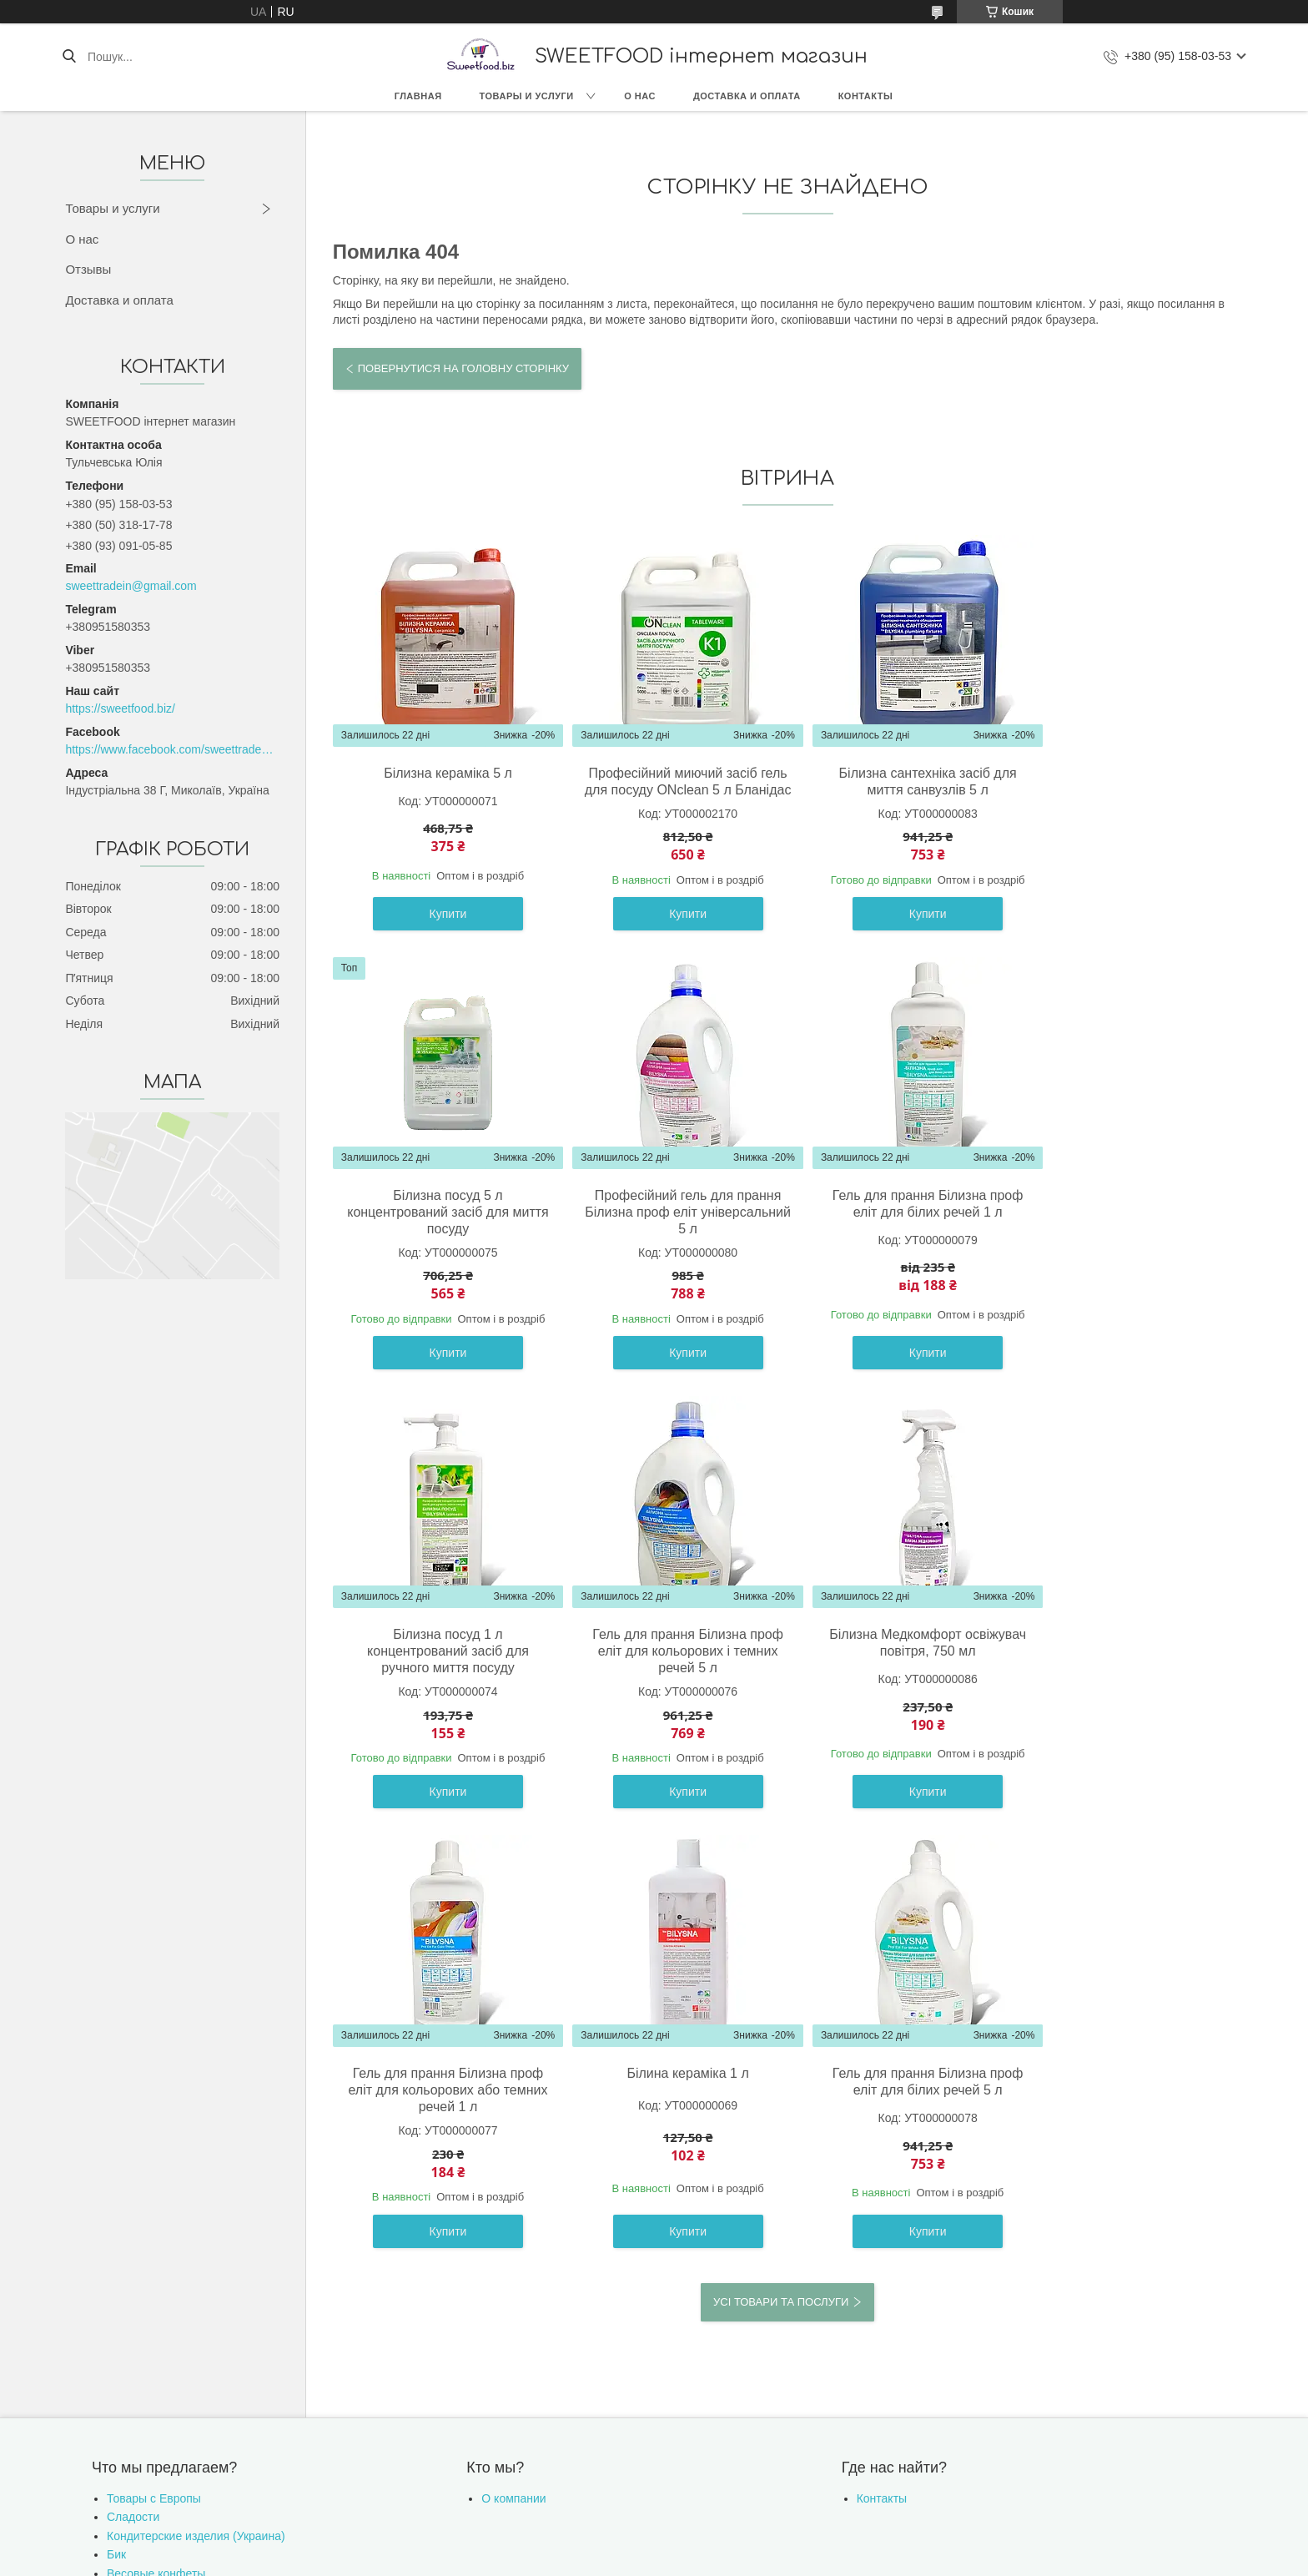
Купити (443, 930)
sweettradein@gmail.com (130, 585)
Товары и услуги (527, 96)
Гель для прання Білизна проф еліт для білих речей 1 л (672, 1220)
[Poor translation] (61, 2333)
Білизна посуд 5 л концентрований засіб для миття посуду (1132, 790)
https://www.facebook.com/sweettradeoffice (172, 749)
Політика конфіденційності (795, 2235)
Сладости (133, 2094)
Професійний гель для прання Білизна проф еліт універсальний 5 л (443, 1229)
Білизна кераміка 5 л (443, 773)
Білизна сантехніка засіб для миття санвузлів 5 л (902, 781)
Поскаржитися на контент (665, 2235)
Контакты (865, 96)
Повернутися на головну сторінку (463, 368)
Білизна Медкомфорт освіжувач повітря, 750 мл (443, 1659)
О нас (640, 96)
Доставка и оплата (747, 96)
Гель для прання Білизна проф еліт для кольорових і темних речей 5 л (1132, 1229)
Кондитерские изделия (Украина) (196, 2113)
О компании (513, 2076)
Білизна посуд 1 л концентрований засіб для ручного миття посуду (903, 1229)
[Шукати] (69, 56)
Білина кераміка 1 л (902, 1651)
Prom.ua (732, 2220)
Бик (116, 2132)
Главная (418, 96)
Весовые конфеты (156, 2151)
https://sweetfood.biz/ (120, 708)
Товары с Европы (154, 2076)
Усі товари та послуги (780, 1879)
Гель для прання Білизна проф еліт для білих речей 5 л (1132, 1659)
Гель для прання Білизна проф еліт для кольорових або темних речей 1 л (672, 1667)
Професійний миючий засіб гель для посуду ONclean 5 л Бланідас (672, 790)
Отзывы (88, 269)
